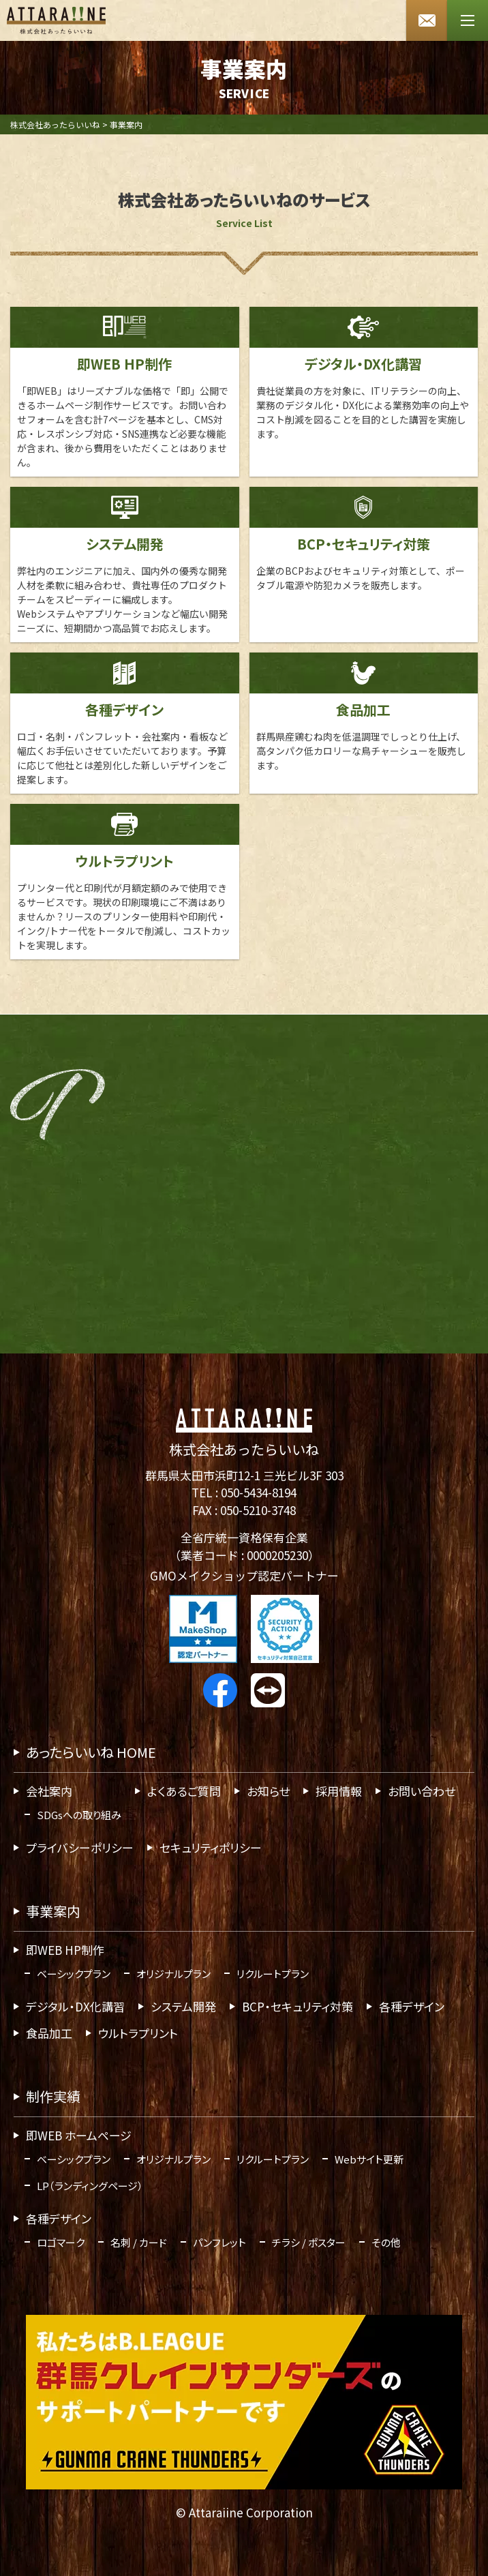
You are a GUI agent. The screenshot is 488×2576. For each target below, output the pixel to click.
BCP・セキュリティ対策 (297, 2006)
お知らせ (268, 1790)
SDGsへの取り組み (79, 1815)
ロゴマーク (61, 2242)
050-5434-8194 (258, 1492)
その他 (386, 2242)
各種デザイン (411, 2006)
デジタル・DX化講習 (75, 2006)
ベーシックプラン (73, 1973)
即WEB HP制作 (65, 1949)
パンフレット (219, 2242)
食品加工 (49, 2032)
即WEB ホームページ (79, 2135)
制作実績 (53, 2096)
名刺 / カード (138, 2242)
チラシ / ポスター (309, 2242)
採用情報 (339, 1790)
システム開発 (183, 2006)
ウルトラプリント (138, 2032)
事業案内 (53, 1911)
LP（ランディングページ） (90, 2185)
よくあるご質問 (184, 1790)
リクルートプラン (273, 1973)
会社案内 (49, 1790)
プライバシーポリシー (80, 1847)
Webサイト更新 (369, 2159)
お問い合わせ (421, 1790)
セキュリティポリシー (210, 1847)
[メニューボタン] (467, 20)
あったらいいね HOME (91, 1752)
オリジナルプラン (173, 1973)
